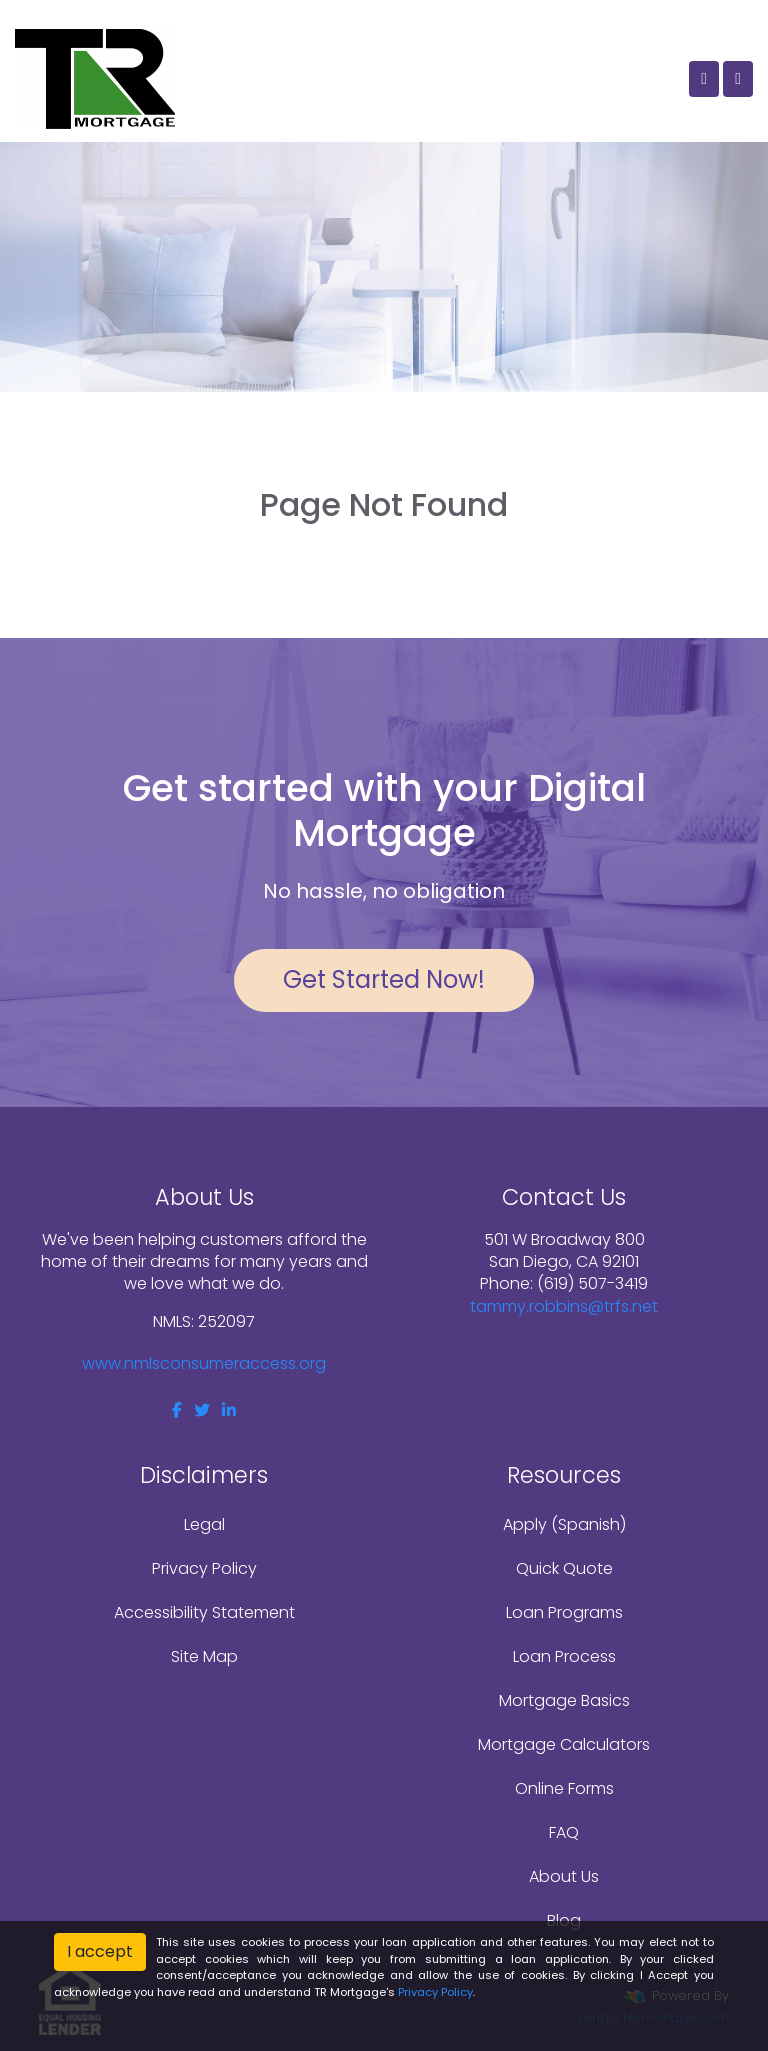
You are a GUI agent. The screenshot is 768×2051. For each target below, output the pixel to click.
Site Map (204, 1656)
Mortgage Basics (564, 1700)
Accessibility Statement (204, 1612)
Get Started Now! (384, 979)
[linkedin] (229, 1410)
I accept (100, 1951)
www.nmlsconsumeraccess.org (204, 1363)
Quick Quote (564, 1568)
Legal (204, 1524)
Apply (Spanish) (564, 1524)
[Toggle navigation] (738, 79)
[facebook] (177, 1410)
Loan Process (564, 1656)
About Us (564, 1876)
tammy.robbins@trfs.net (564, 1306)
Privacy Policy (204, 1568)
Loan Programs (564, 1612)
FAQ (564, 1832)
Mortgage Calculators (564, 1744)
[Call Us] (704, 79)
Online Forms (564, 1788)
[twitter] (202, 1410)
